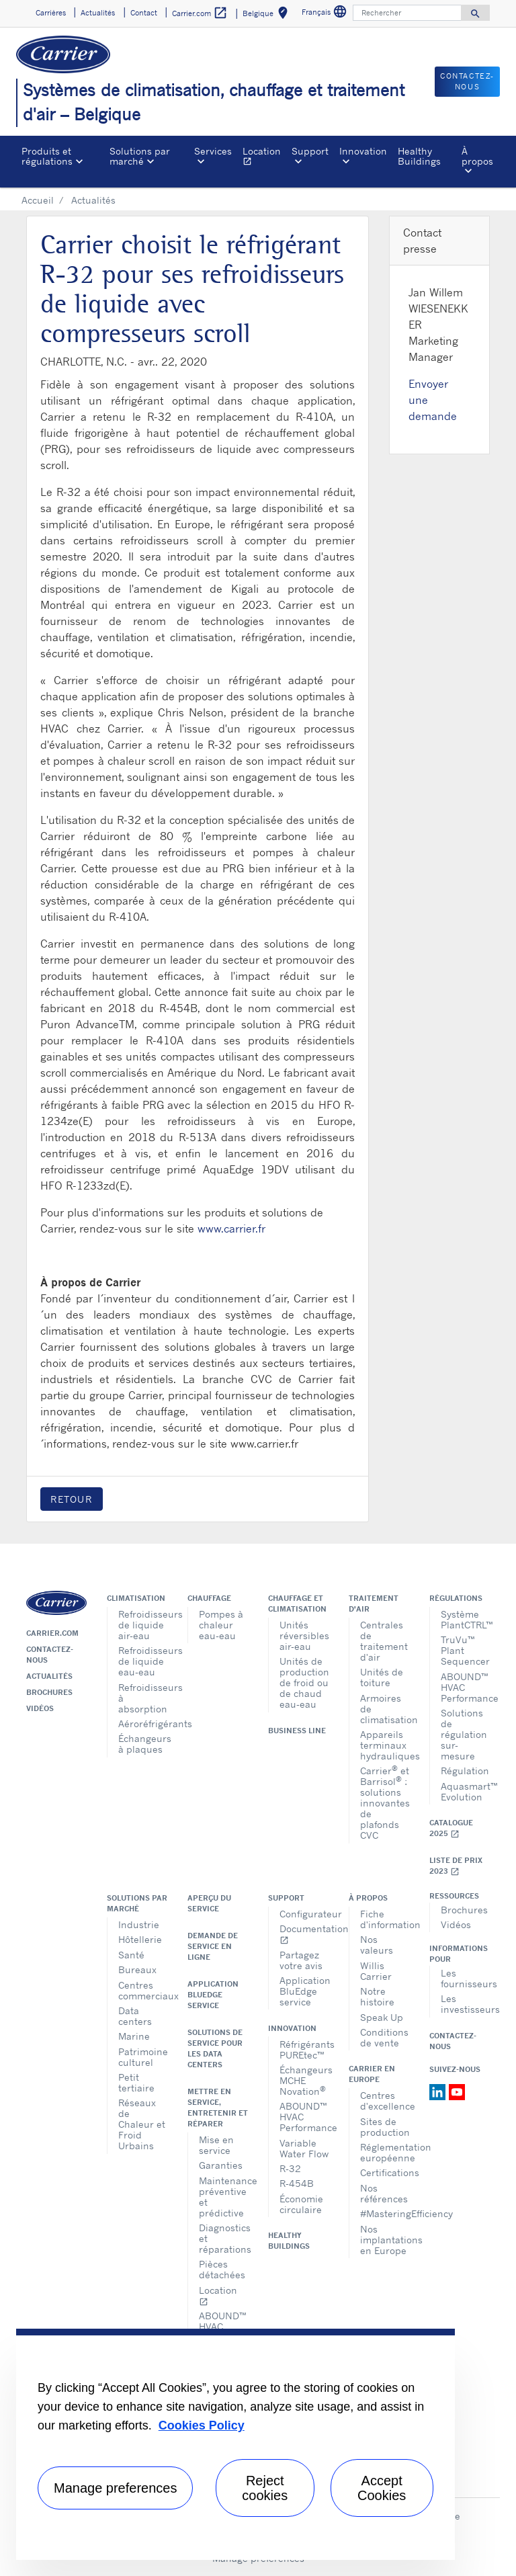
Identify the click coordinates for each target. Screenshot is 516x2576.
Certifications (384, 2172)
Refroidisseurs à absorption (142, 1697)
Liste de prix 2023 (455, 1866)
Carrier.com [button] (200, 13)
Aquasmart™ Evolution (465, 1791)
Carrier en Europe (372, 2074)
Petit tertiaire (136, 2082)
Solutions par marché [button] (140, 155)
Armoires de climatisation (384, 1708)
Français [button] (326, 14)
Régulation (465, 1770)
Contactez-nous (49, 1655)
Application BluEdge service (213, 1994)
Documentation (304, 1934)
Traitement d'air (373, 1603)
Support (286, 1898)
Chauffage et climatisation (297, 1603)
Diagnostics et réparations (223, 2238)
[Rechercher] (407, 13)
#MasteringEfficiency (384, 2213)
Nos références (384, 2193)
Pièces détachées (222, 2269)
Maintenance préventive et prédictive (223, 2196)
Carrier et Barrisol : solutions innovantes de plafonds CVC (384, 1802)
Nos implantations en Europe (384, 2239)
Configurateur (304, 1913)
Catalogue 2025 (451, 1828)
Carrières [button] (51, 12)
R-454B (297, 2183)
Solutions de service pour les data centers (215, 2048)
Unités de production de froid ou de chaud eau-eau (304, 1682)
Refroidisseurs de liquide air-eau (142, 1624)
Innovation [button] (363, 151)
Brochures (49, 1692)
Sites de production (384, 2127)
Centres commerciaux (142, 1990)
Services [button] (213, 151)
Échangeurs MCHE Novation (304, 2080)
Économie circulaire (301, 2204)
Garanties (221, 2165)
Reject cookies (265, 2488)
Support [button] (310, 151)
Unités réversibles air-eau (304, 1635)
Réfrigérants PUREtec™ (304, 2049)
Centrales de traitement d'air (384, 1641)
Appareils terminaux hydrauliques (384, 1745)
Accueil (38, 200)
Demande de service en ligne (212, 1946)
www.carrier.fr (231, 1228)
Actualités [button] (98, 12)
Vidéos (40, 1708)
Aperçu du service (209, 1903)
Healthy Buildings (419, 155)
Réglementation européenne (384, 2152)
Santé (131, 1954)
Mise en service (216, 2145)
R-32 (290, 2168)
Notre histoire (377, 1996)
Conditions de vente (384, 2037)
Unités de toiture (381, 1677)
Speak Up (381, 2017)
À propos (368, 1898)
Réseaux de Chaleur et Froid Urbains (141, 2124)
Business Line (297, 1730)
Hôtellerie (140, 1939)
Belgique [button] (268, 15)
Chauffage (209, 1598)
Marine (134, 2036)
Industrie (138, 1924)
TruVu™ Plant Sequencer (465, 1650)
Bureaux (137, 1969)
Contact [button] (143, 12)
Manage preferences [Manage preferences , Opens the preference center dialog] (115, 2488)
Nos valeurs (376, 1945)
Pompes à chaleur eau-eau (221, 1624)
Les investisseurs (465, 2004)
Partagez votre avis (301, 1960)
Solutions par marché (137, 1903)
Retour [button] (71, 1499)
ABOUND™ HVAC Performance (465, 1687)
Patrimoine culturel (142, 2057)
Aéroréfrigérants (142, 1723)
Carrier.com (52, 1633)
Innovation (292, 2028)
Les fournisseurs (465, 1978)
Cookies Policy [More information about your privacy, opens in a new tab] (202, 2425)
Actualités (49, 1676)
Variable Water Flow (304, 2148)
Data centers (135, 2016)
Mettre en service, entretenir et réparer (217, 2107)
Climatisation (136, 1598)
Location (264, 157)
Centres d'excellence (384, 2100)
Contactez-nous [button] (467, 81)
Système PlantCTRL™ (465, 1619)
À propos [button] (477, 155)
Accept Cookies (381, 2488)
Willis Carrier (376, 1971)
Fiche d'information (384, 1919)
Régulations (455, 1598)
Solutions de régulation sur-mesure (464, 1734)
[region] (235, 2444)
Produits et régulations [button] (47, 155)
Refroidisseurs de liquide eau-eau (142, 1661)
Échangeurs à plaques (142, 1744)
